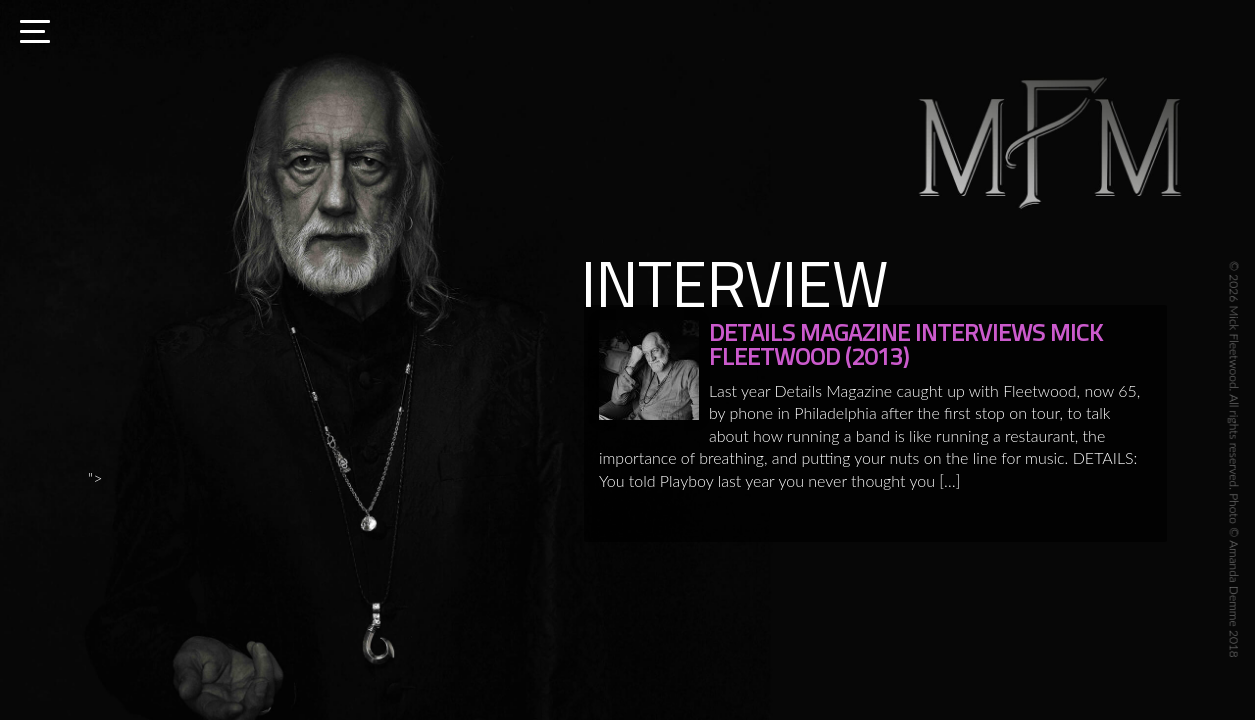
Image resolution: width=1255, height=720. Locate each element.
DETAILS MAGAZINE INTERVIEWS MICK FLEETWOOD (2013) (906, 344)
